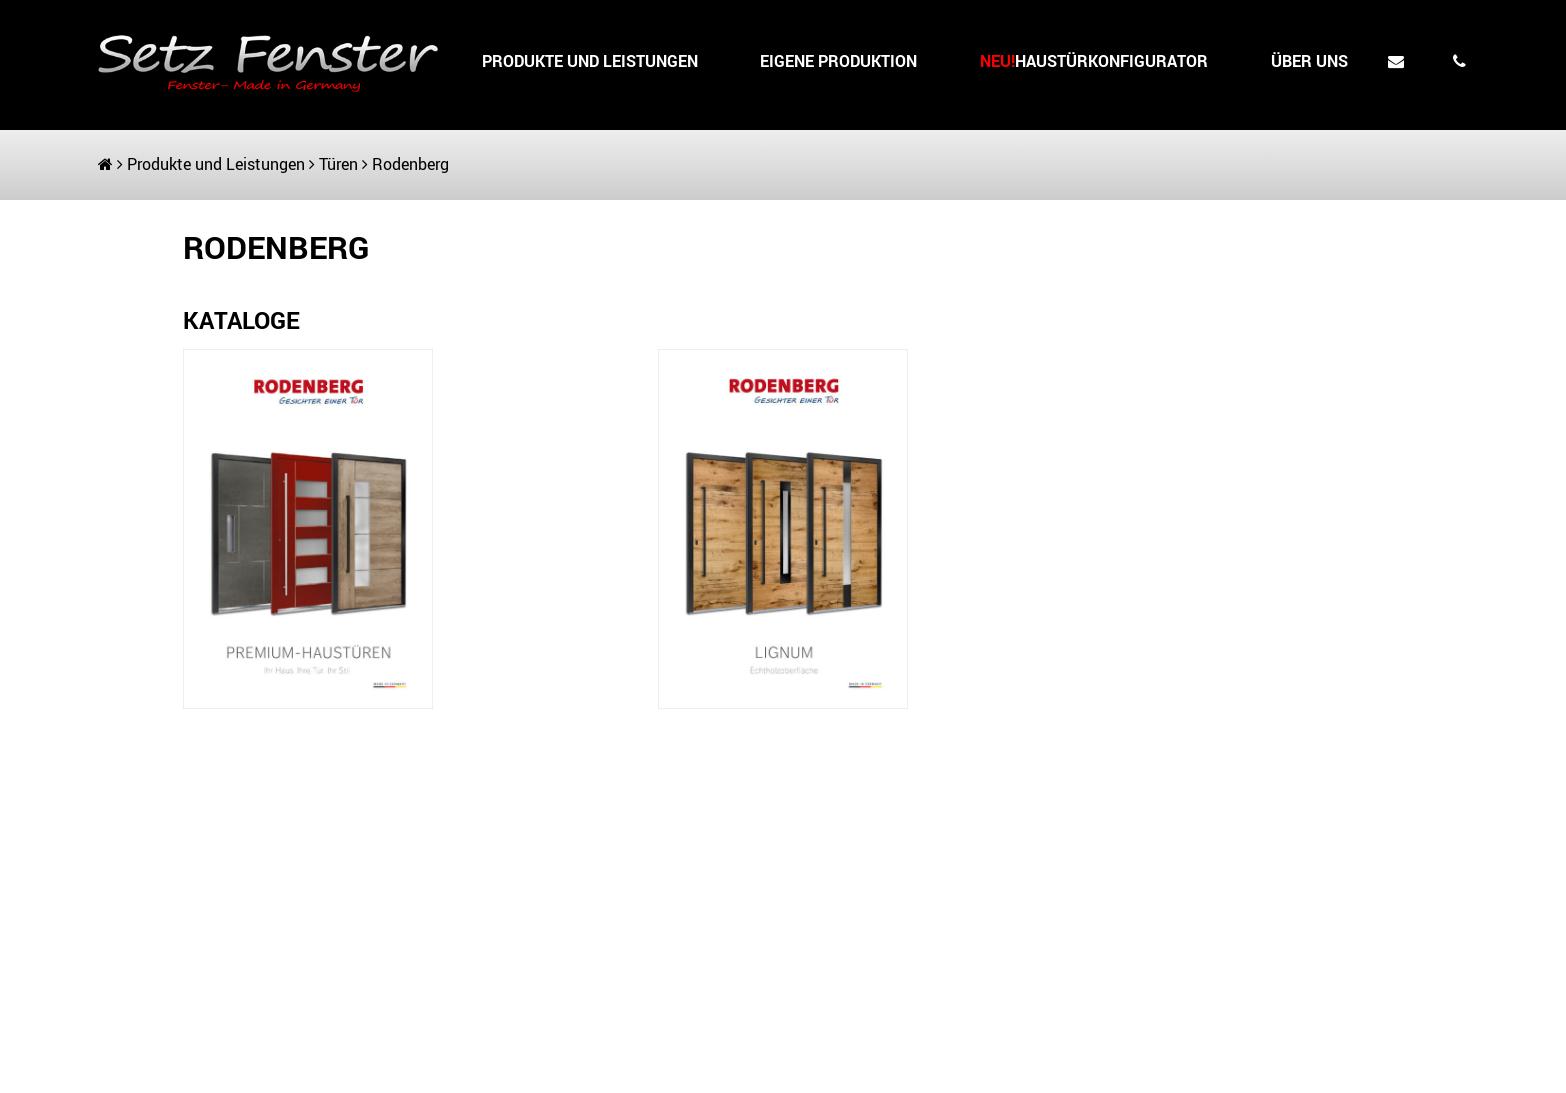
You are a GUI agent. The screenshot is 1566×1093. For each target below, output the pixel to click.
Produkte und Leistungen (590, 61)
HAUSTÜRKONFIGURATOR (1094, 61)
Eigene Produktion (838, 61)
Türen (338, 164)
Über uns (1309, 61)
